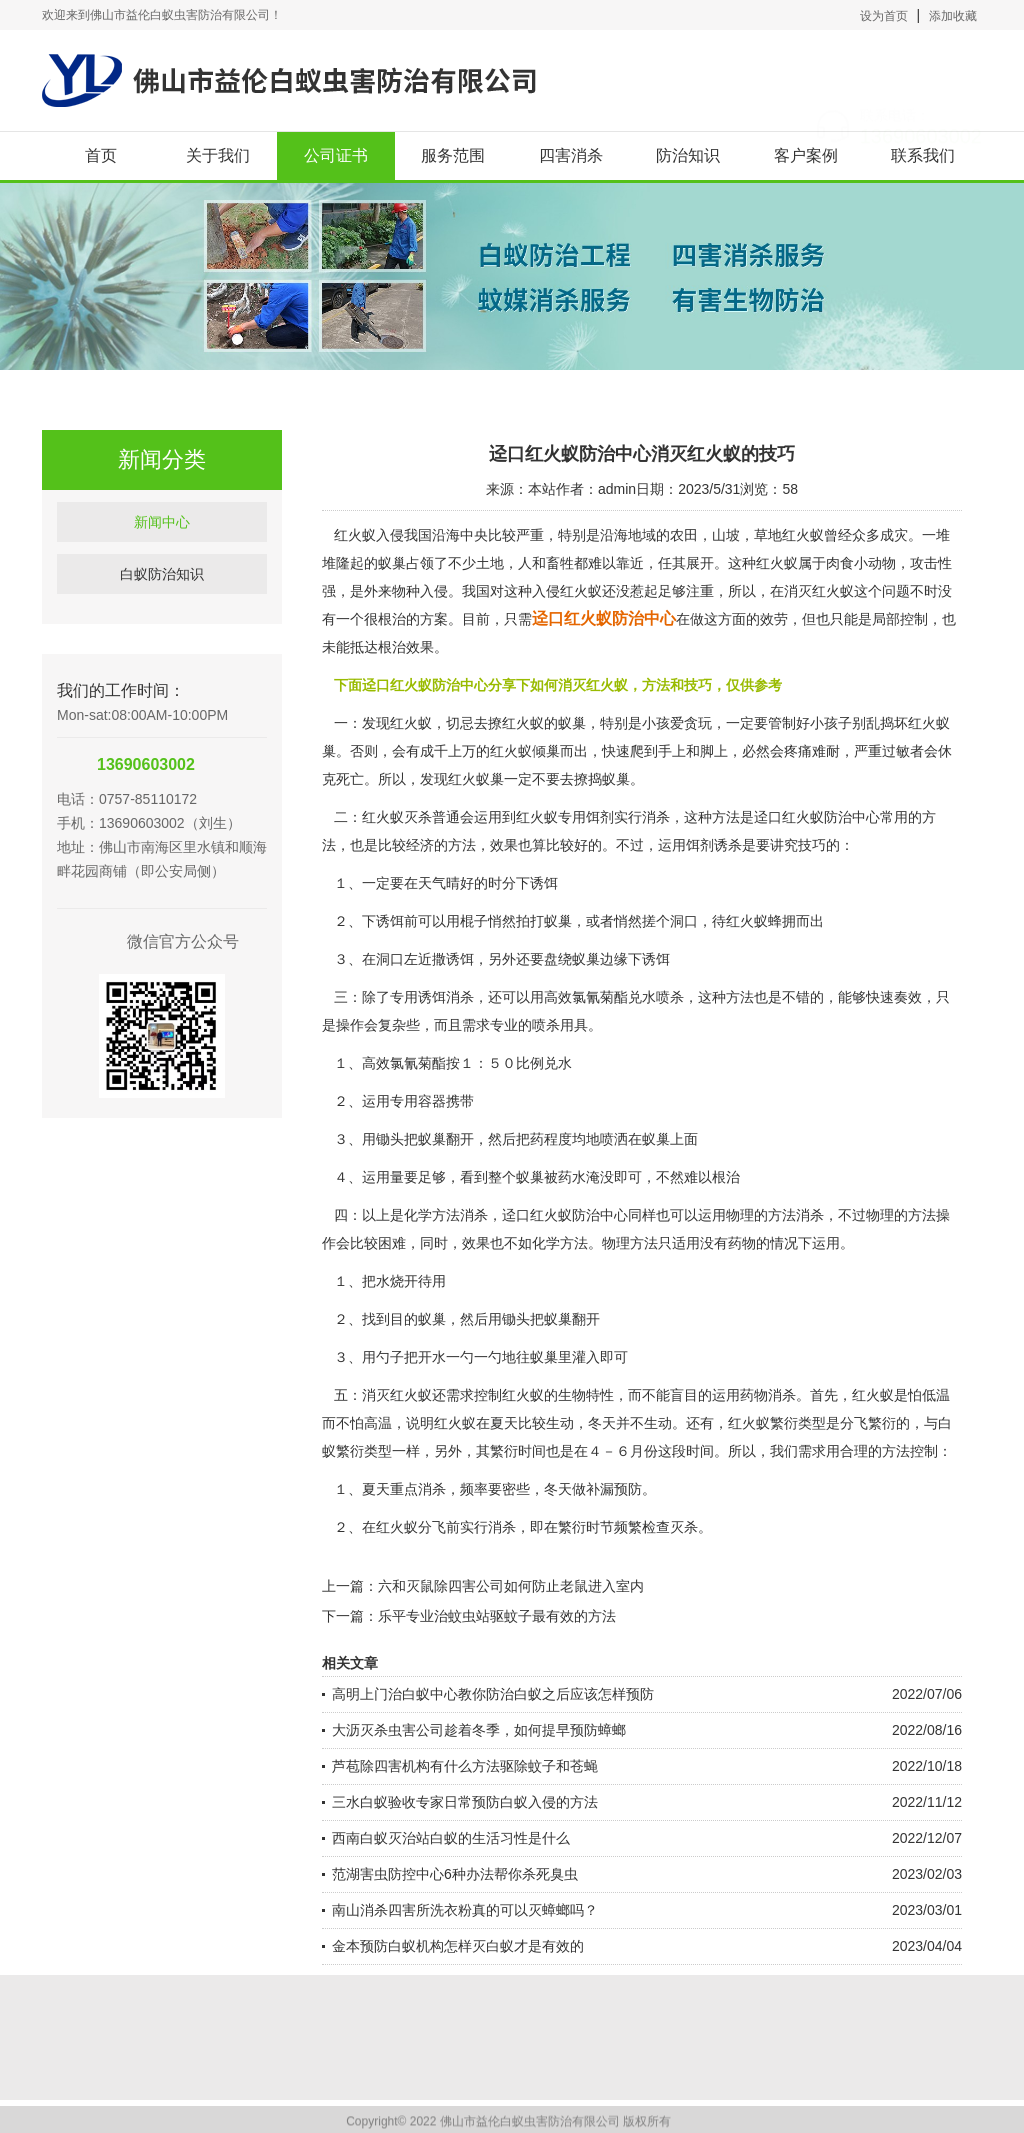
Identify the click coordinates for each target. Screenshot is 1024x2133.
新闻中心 (162, 549)
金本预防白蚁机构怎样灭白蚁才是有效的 (458, 1946)
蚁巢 (656, 1139)
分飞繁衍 (868, 1423)
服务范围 (453, 155)
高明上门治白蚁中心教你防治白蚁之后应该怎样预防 (493, 1694)
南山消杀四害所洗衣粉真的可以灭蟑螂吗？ (465, 1910)
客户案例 (806, 155)
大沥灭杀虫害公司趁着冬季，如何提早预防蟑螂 (479, 1730)
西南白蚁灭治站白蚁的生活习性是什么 (451, 1838)
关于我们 (218, 155)
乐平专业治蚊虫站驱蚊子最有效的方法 (497, 1616)
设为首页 (884, 16)
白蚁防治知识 (162, 601)
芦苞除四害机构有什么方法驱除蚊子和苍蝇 (465, 1766)
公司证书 (336, 155)
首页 (101, 155)
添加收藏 (953, 16)
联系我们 (923, 155)
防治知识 (688, 155)
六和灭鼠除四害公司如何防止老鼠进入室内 (511, 1586)
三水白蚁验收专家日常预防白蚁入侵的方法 (465, 1802)
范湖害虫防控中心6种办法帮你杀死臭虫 (455, 1874)
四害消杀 (571, 155)
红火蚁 (511, 751)
